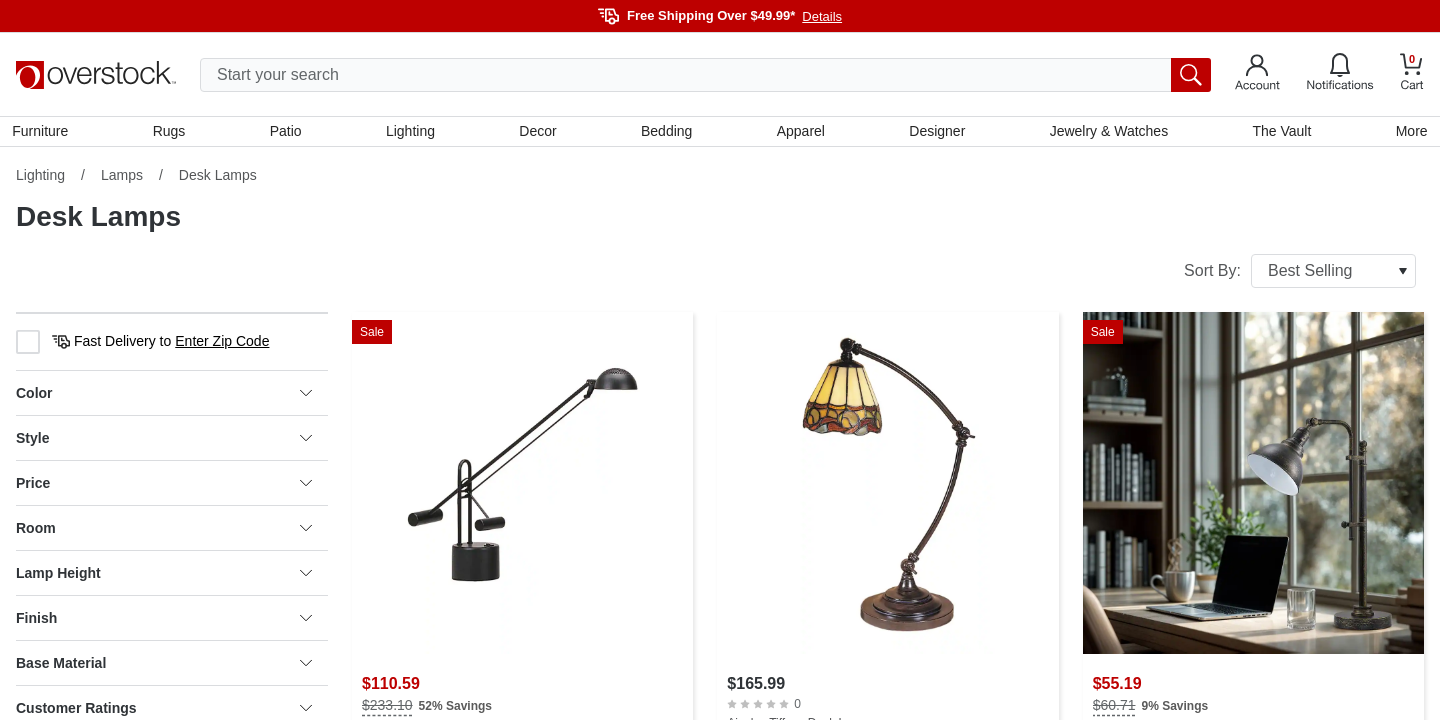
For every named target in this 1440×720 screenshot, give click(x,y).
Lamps (122, 179)
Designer (936, 133)
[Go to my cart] (1412, 74)
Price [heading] (164, 487)
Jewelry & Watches (1106, 133)
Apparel (800, 133)
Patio (288, 133)
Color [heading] (164, 397)
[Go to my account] (1257, 75)
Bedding (666, 133)
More (1408, 133)
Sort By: (1300, 275)
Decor (538, 133)
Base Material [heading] (164, 667)
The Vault (1279, 133)
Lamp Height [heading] (164, 577)
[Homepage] (96, 75)
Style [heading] (164, 442)
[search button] (1191, 75)
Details (822, 16)
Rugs (172, 133)
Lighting (411, 133)
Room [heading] (164, 532)
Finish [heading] (164, 622)
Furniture (44, 133)
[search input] (705, 75)
